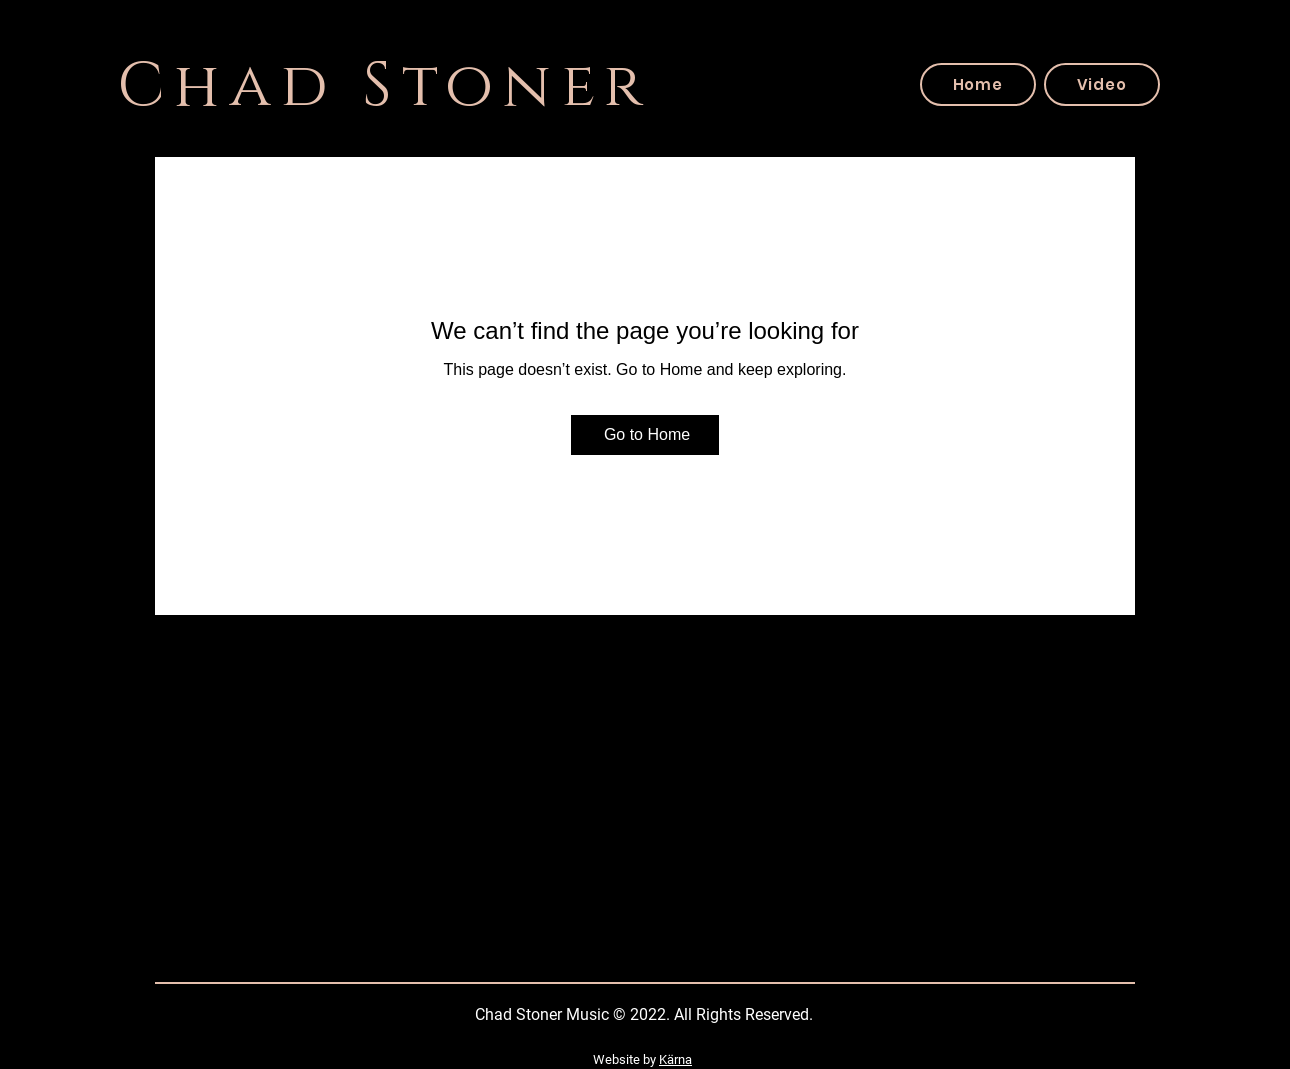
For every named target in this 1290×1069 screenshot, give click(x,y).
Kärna (675, 1059)
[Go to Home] (645, 435)
